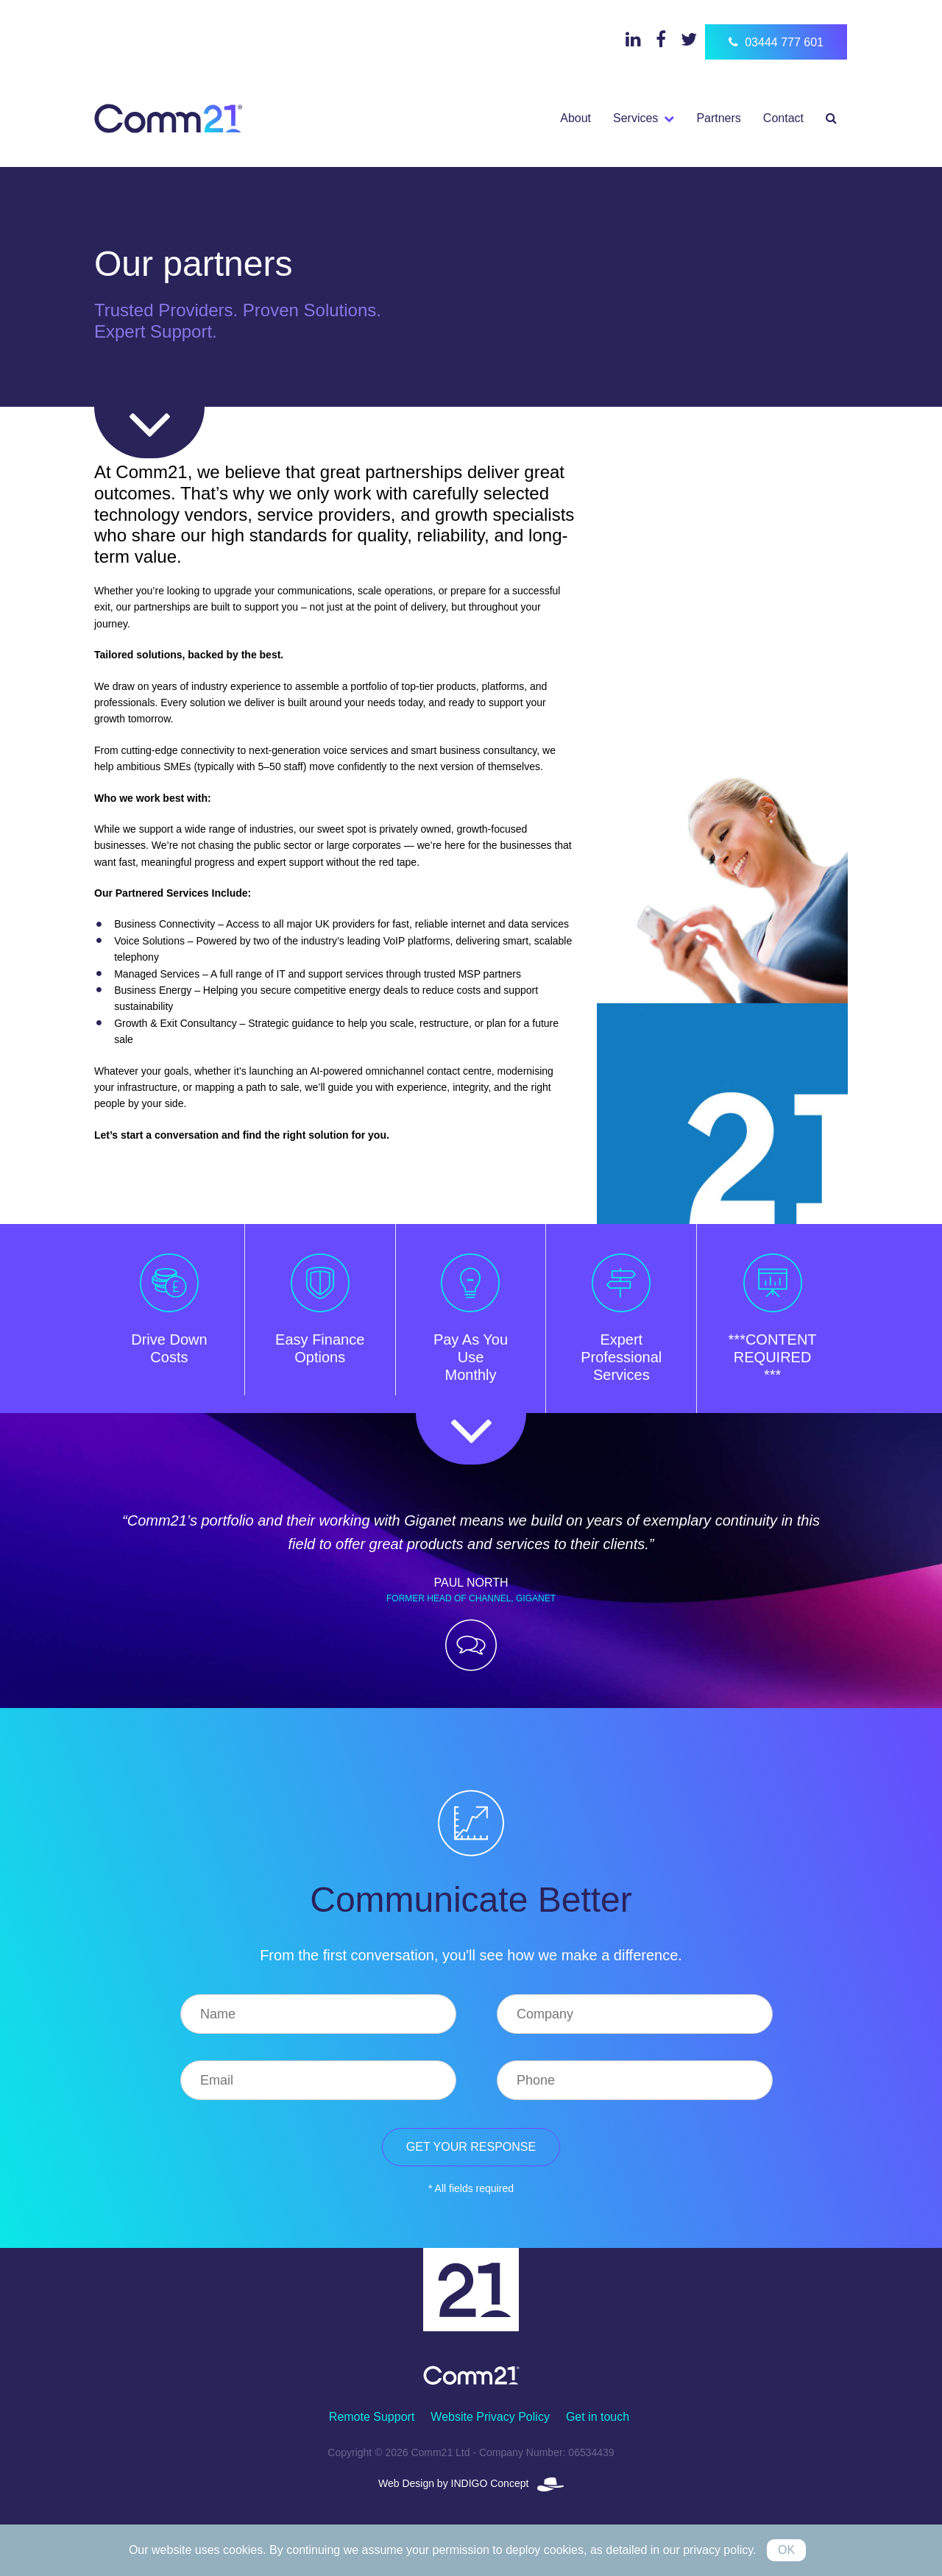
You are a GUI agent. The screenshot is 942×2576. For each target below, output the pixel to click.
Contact (783, 118)
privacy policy (718, 2550)
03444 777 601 (776, 42)
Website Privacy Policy (490, 2416)
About (575, 118)
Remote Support (372, 2416)
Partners (718, 118)
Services (635, 118)
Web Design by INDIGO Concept (471, 2483)
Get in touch (597, 2416)
